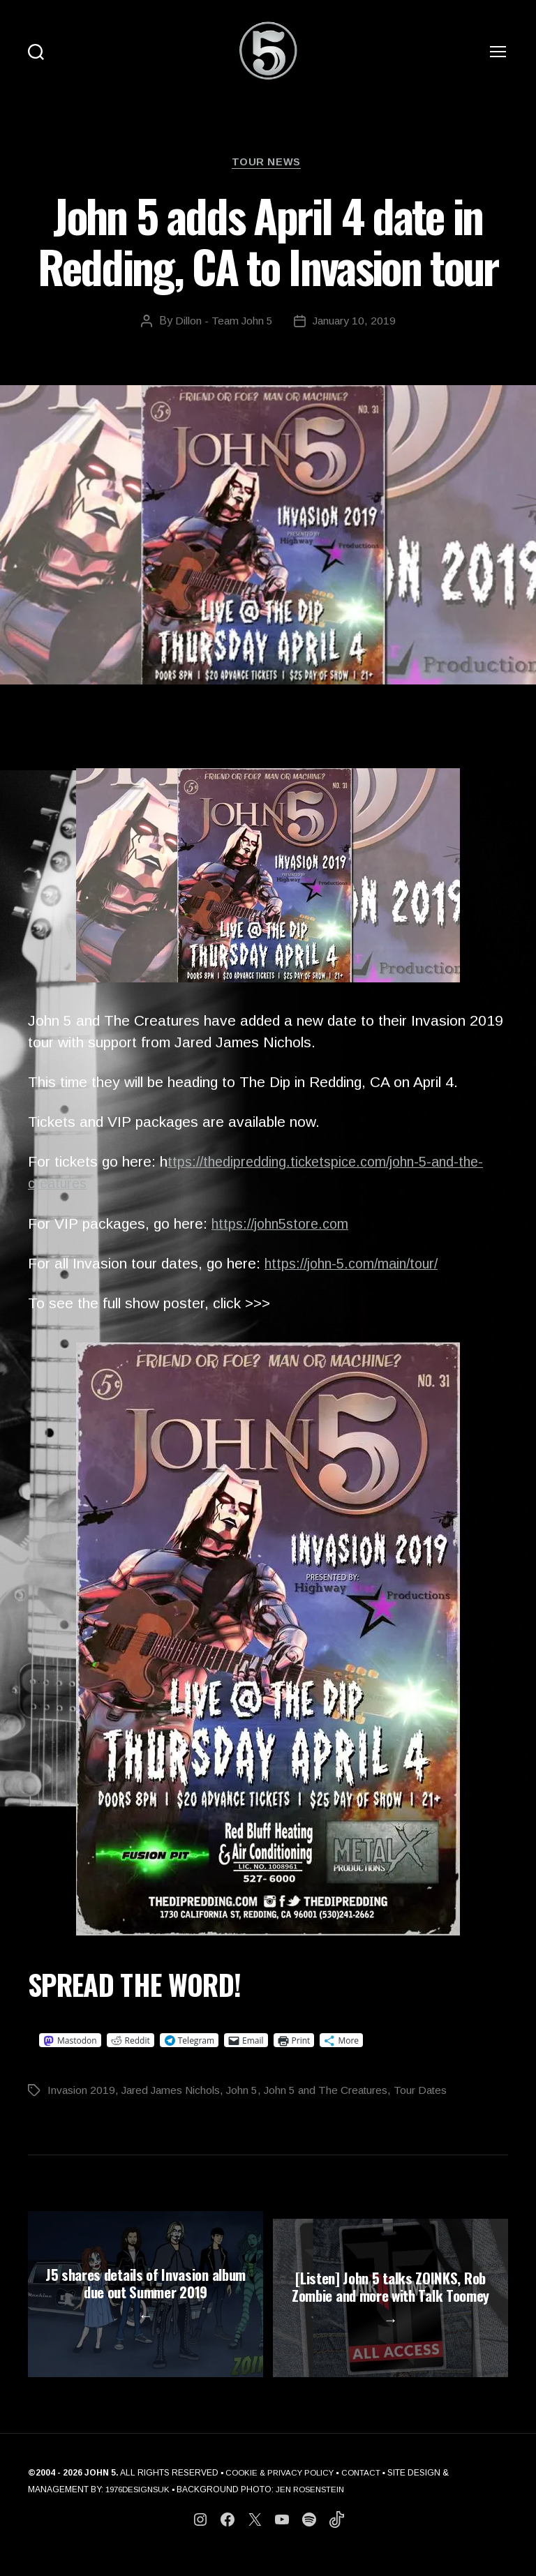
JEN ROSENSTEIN (318, 2508)
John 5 (246, 2093)
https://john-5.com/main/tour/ (357, 1265)
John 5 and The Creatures (332, 2093)
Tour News (268, 164)
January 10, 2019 (354, 323)
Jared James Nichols (173, 2093)
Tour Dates (429, 2093)
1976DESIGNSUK (140, 2508)
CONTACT (367, 2491)
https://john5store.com (284, 1226)
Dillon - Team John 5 (222, 323)
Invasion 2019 (81, 2093)
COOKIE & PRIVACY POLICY (282, 2491)
